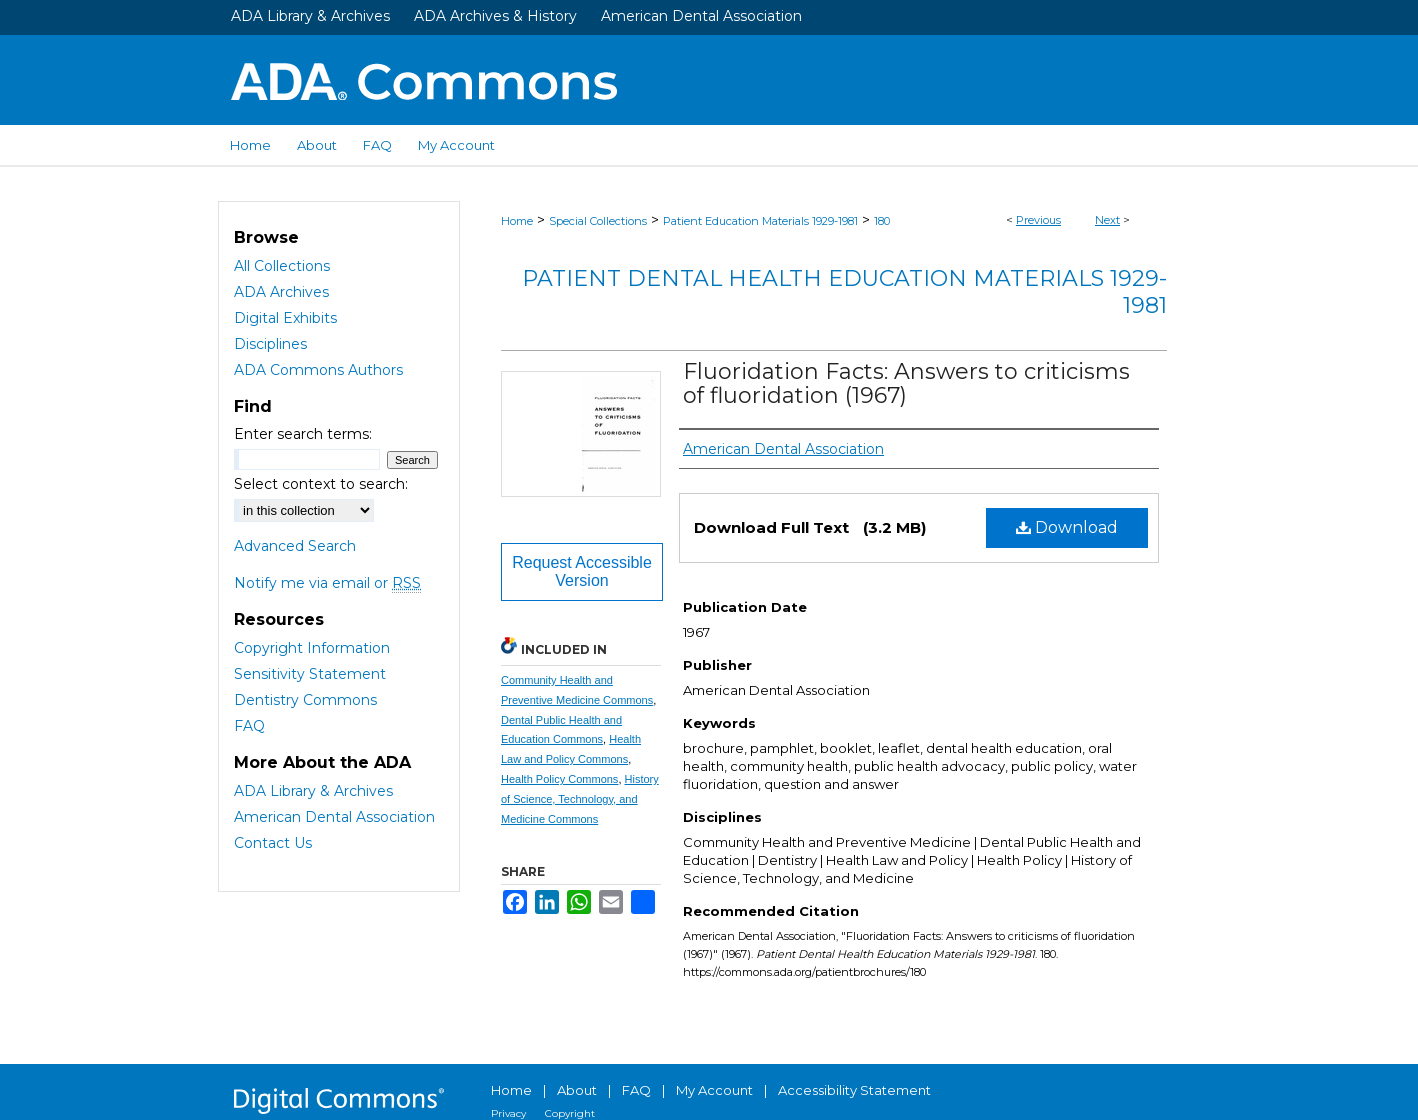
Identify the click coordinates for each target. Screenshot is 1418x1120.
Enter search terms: (303, 434)
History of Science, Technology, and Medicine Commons (580, 799)
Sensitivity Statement (310, 674)
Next (1107, 220)
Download (1067, 527)
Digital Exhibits (285, 318)
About (577, 1090)
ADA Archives (281, 292)
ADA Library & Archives (310, 16)
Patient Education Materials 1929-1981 (760, 221)
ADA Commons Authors (318, 370)
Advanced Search (295, 546)
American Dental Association (701, 16)
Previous (1038, 220)
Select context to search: (321, 484)
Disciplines (270, 344)
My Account (714, 1090)
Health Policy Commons (559, 779)
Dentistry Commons (305, 700)
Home (517, 221)
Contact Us (273, 843)
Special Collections (598, 221)
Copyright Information (312, 648)
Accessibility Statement (854, 1090)
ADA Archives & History (495, 16)
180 (882, 221)
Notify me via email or (327, 583)
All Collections (282, 266)
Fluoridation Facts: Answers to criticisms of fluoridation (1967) (906, 383)
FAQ (249, 726)
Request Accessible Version (582, 571)
